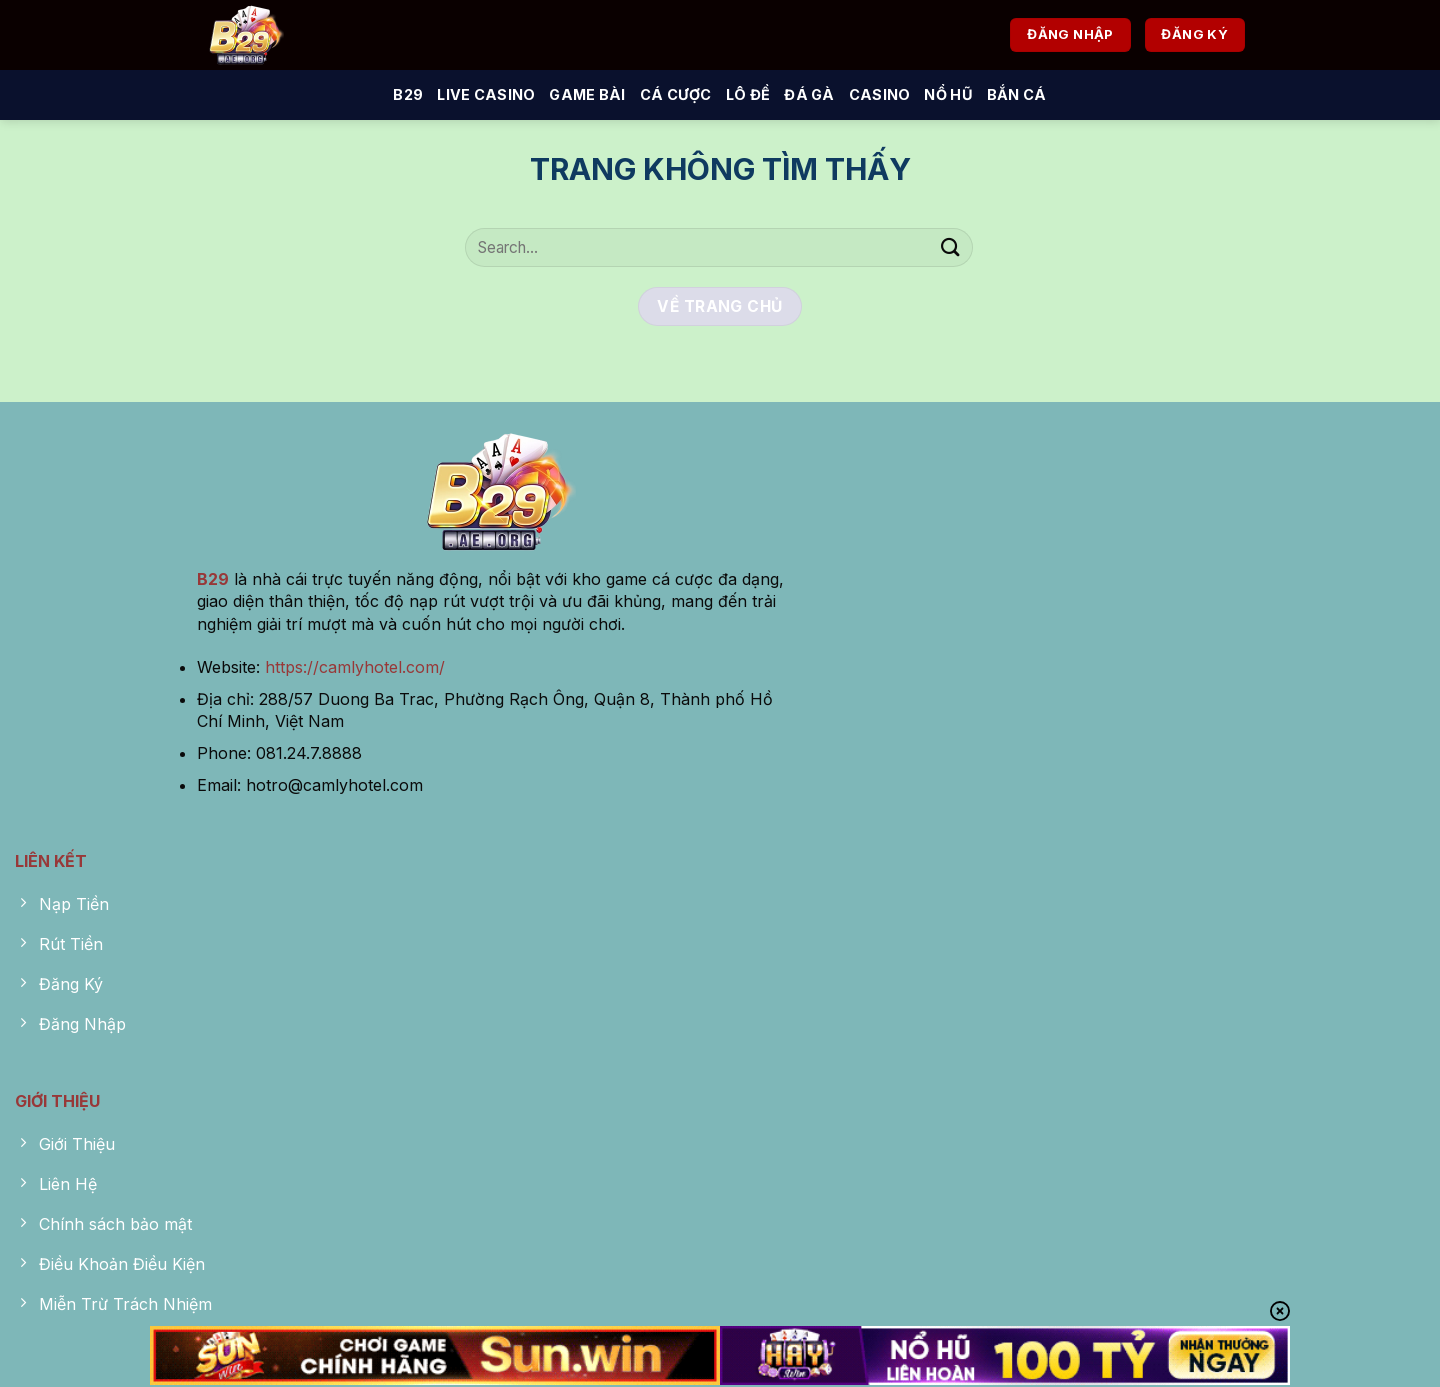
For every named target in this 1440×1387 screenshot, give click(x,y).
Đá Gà (809, 94)
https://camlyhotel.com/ (355, 667)
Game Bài (587, 94)
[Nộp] (951, 247)
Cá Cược (676, 94)
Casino (880, 94)
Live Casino (486, 94)
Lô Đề (748, 94)
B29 (408, 94)
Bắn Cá (1017, 94)
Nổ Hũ (948, 94)
